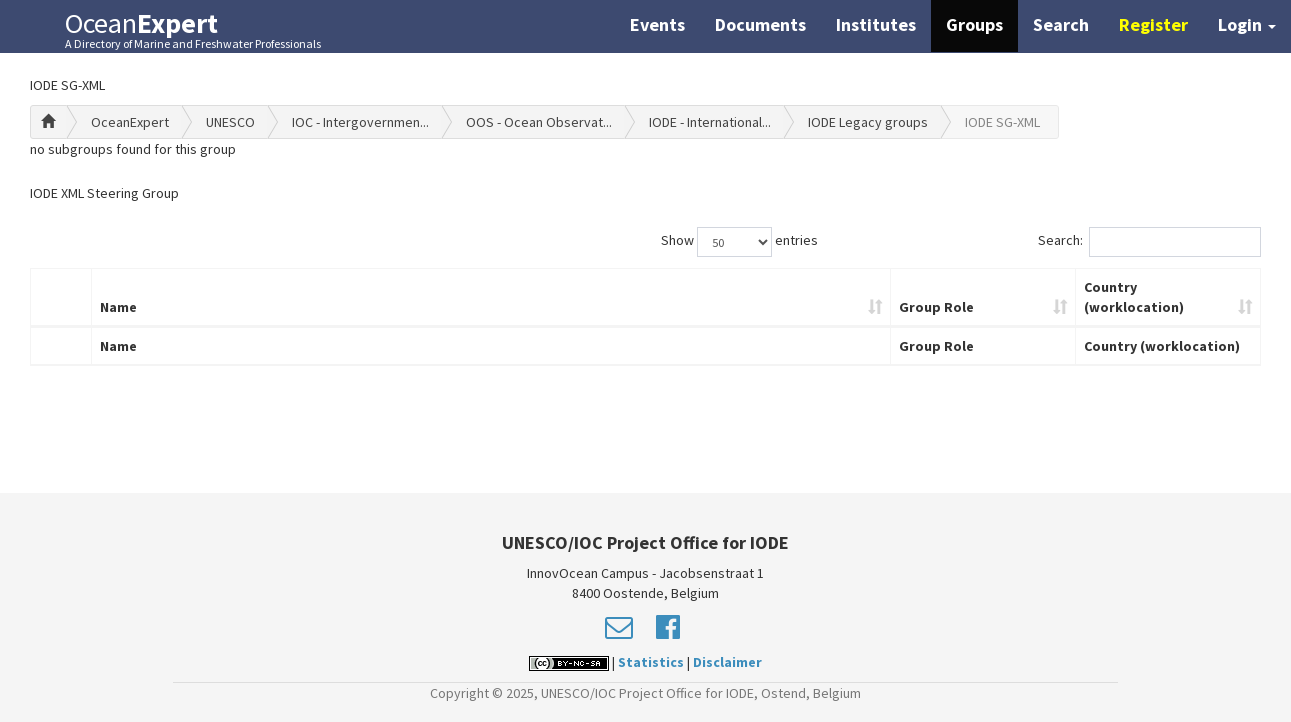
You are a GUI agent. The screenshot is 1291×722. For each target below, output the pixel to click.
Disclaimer (727, 662)
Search (1061, 24)
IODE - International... (710, 122)
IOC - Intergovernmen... (360, 122)
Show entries (739, 242)
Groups (974, 24)
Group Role (936, 307)
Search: (1149, 242)
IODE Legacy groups (868, 122)
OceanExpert (130, 122)
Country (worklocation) (1134, 297)
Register (1153, 24)
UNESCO (230, 122)
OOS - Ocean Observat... (539, 122)
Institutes (876, 24)
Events (657, 24)
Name (118, 307)
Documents (760, 24)
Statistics (651, 662)
